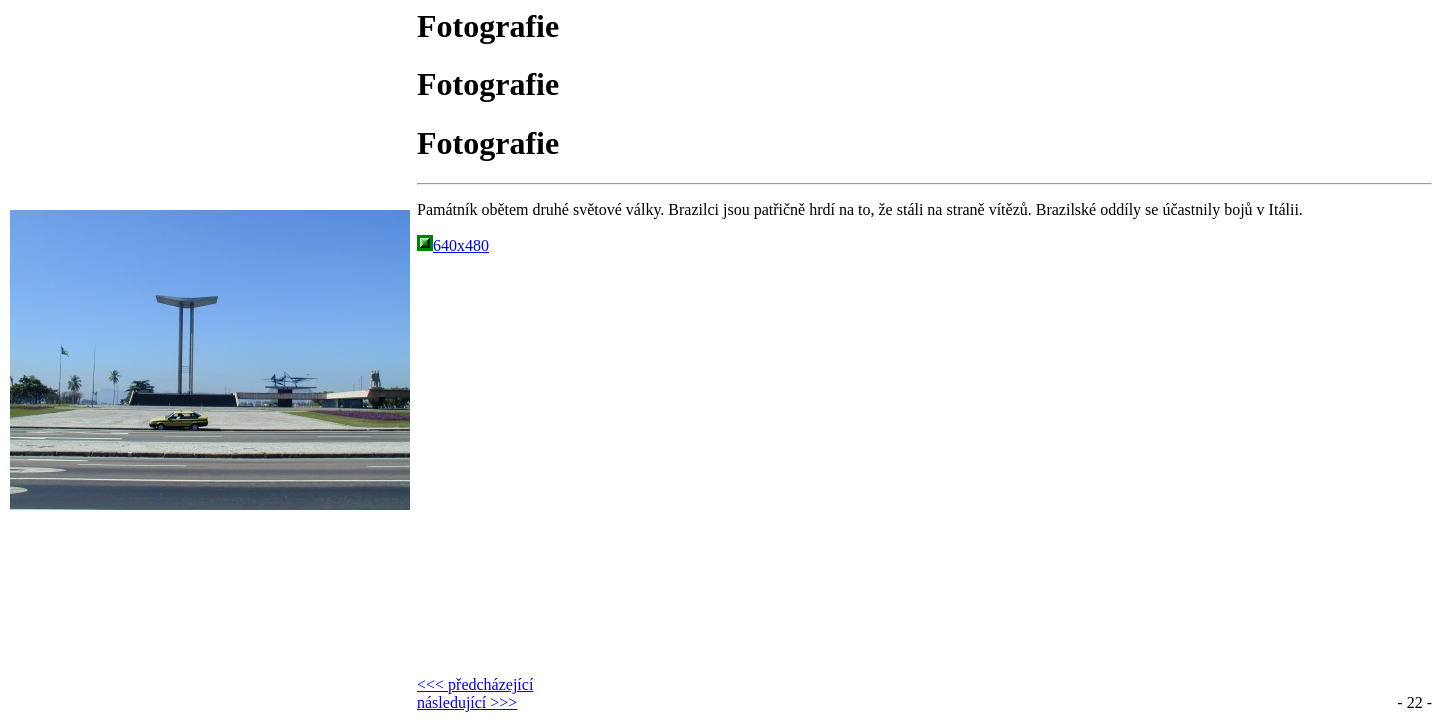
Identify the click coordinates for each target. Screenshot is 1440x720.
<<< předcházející (475, 684)
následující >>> (467, 702)
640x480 (453, 245)
